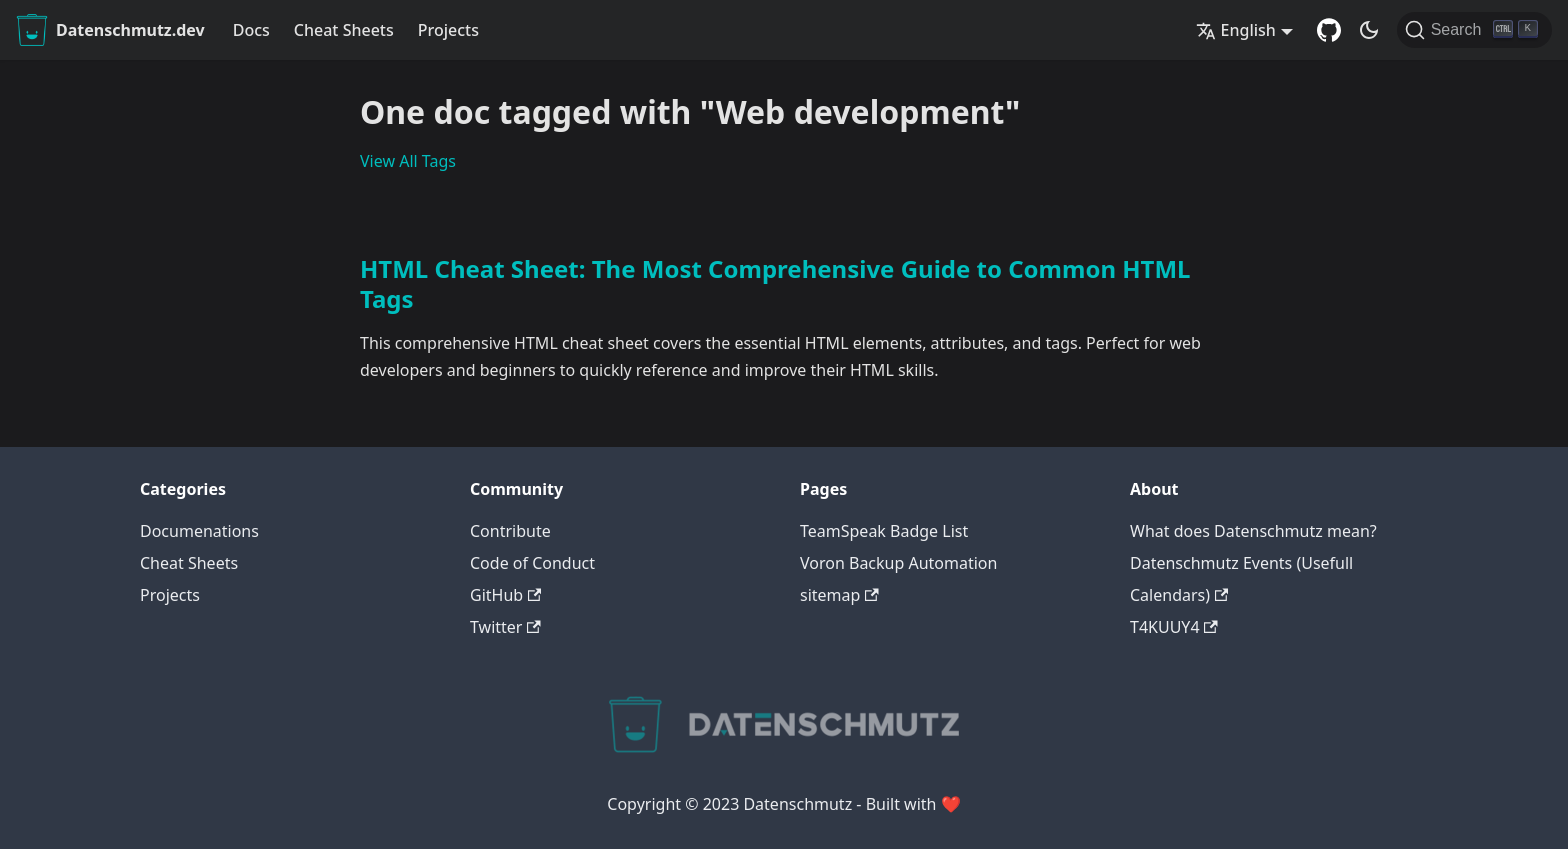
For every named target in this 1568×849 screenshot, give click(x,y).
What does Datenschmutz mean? (1253, 531)
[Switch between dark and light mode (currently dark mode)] (1369, 30)
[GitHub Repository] (1329, 30)
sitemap (839, 595)
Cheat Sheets (344, 30)
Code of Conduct (532, 563)
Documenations (199, 531)
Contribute (510, 531)
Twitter (505, 627)
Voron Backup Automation (898, 563)
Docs (251, 30)
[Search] (1474, 30)
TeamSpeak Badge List (884, 531)
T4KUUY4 (1174, 627)
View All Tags (408, 161)
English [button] (1236, 30)
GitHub (505, 595)
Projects (448, 30)
